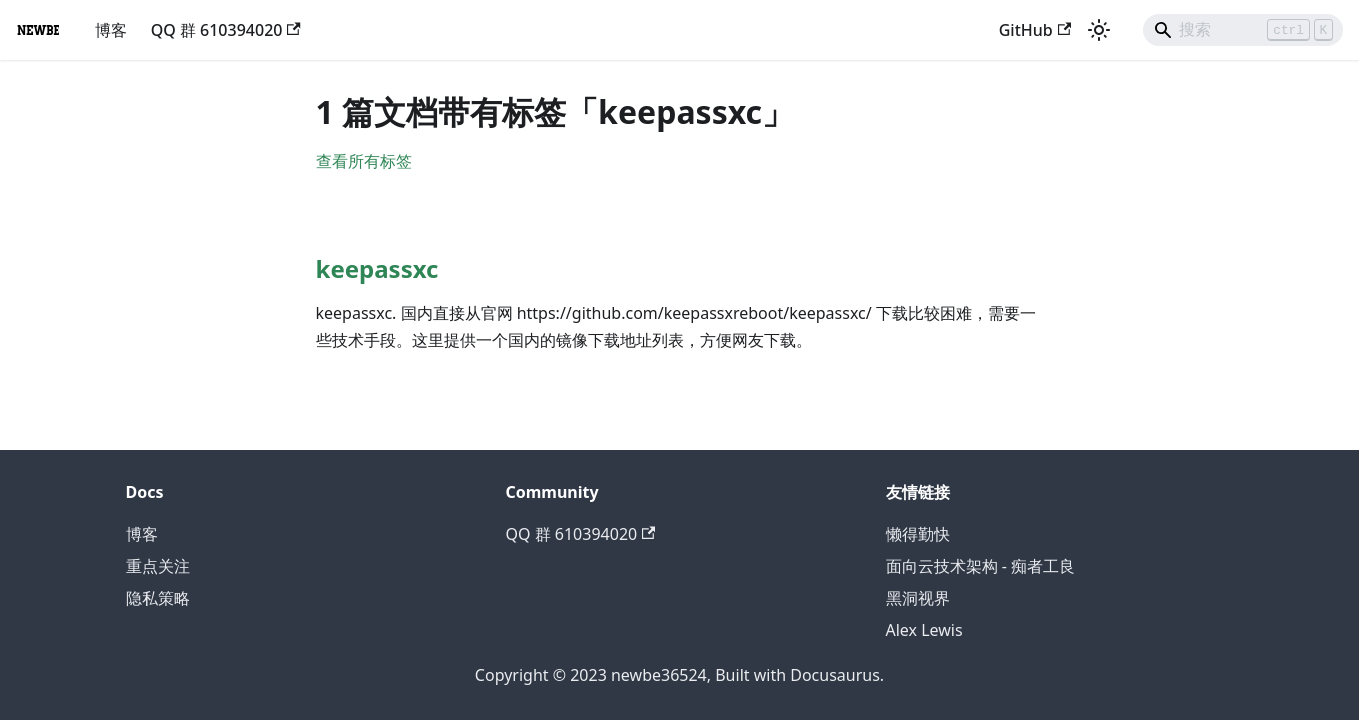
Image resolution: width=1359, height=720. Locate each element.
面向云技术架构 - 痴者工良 (980, 566)
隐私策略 (158, 598)
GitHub (1035, 30)
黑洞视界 (918, 598)
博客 (111, 30)
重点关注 (158, 566)
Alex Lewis (924, 630)
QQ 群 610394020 (226, 30)
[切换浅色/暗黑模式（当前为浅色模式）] (1099, 30)
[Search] (1243, 30)
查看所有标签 (364, 161)
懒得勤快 (918, 534)
